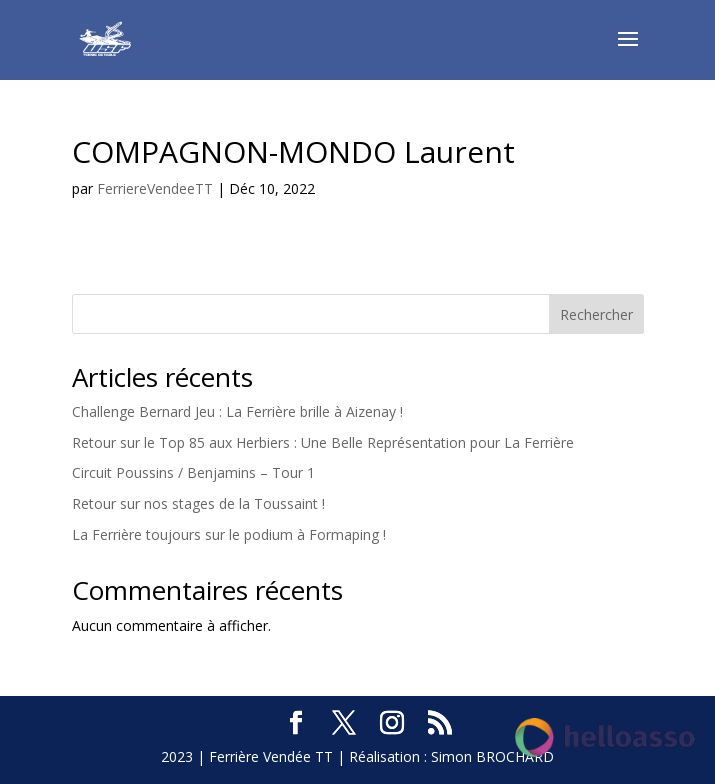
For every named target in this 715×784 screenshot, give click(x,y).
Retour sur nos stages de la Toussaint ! (198, 503)
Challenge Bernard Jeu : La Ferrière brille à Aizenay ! (237, 411)
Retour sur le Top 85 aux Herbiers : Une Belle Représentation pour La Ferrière (323, 442)
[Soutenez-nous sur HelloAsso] (605, 741)
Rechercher (596, 314)
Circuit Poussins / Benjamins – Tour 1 (193, 472)
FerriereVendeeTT (155, 188)
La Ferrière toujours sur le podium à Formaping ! (229, 534)
